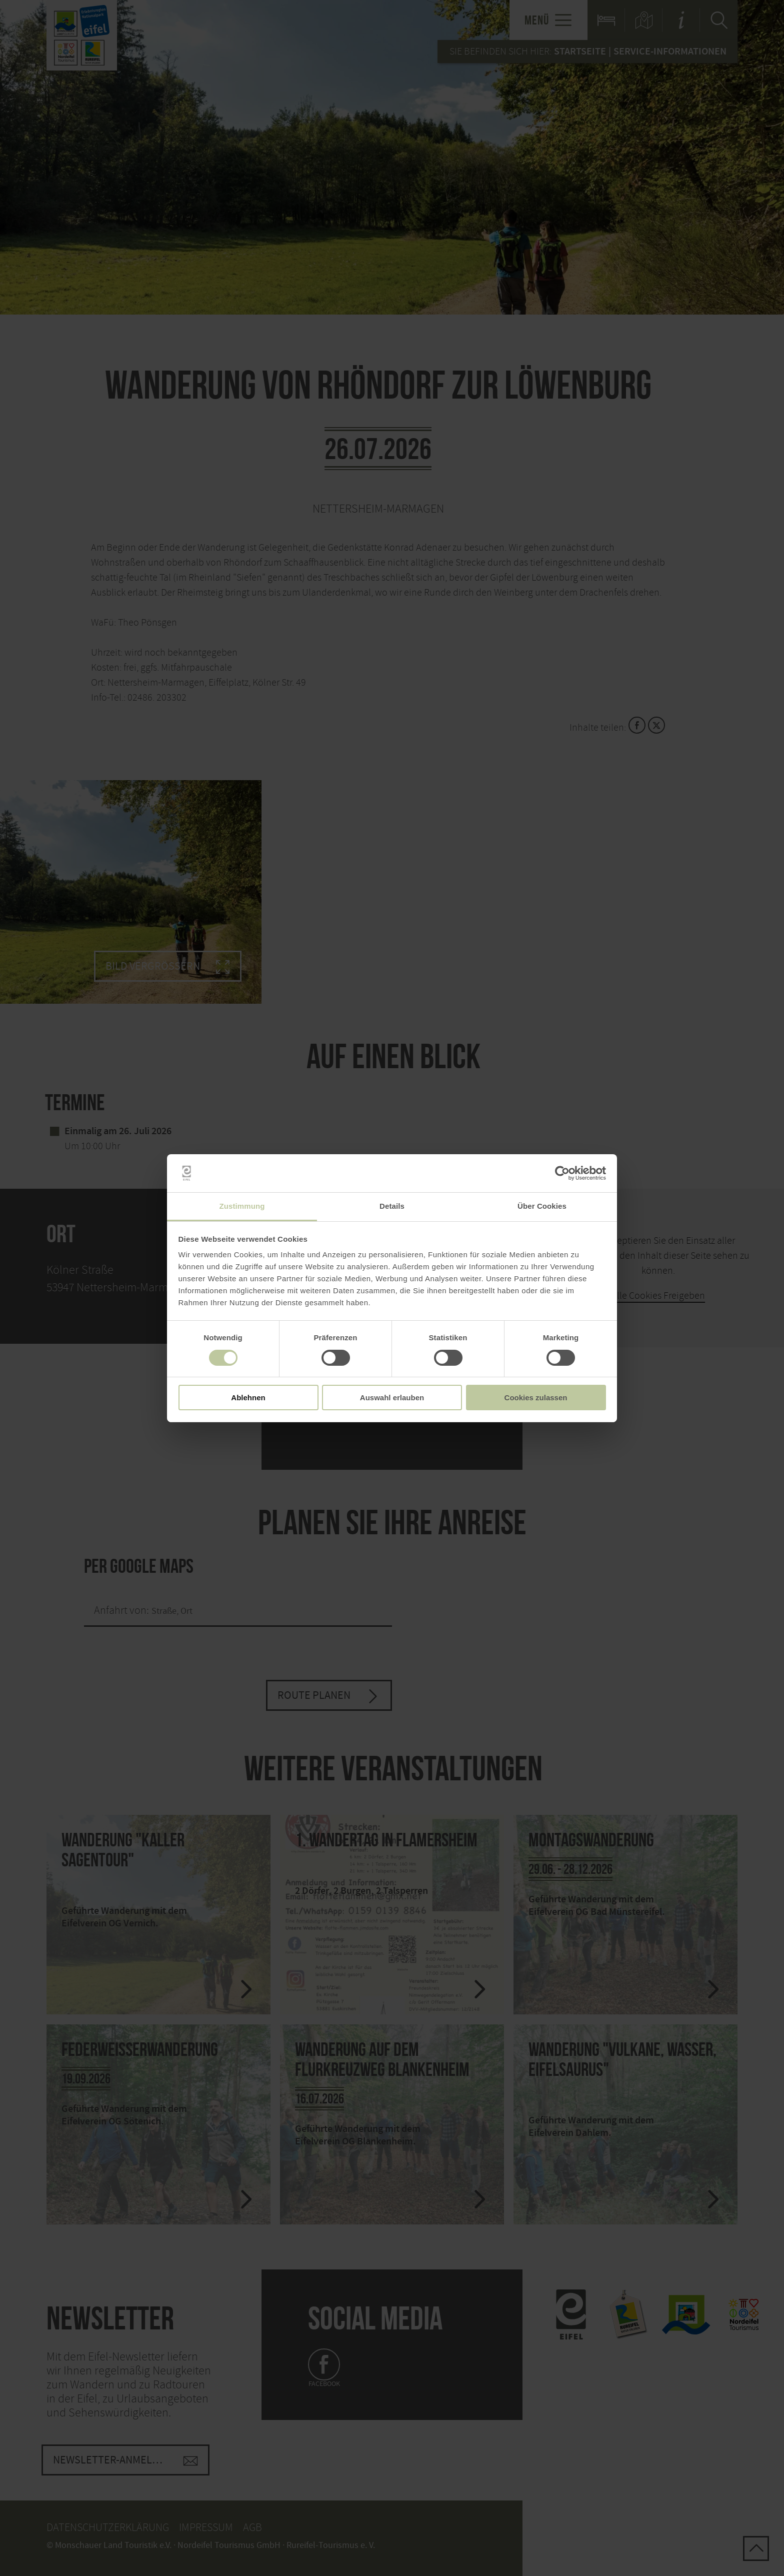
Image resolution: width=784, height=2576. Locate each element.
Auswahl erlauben (392, 1397)
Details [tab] (392, 1206)
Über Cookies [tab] (542, 1206)
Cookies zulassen (536, 1397)
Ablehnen (248, 1397)
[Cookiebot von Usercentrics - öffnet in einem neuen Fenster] (562, 1173)
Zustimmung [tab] (242, 1206)
